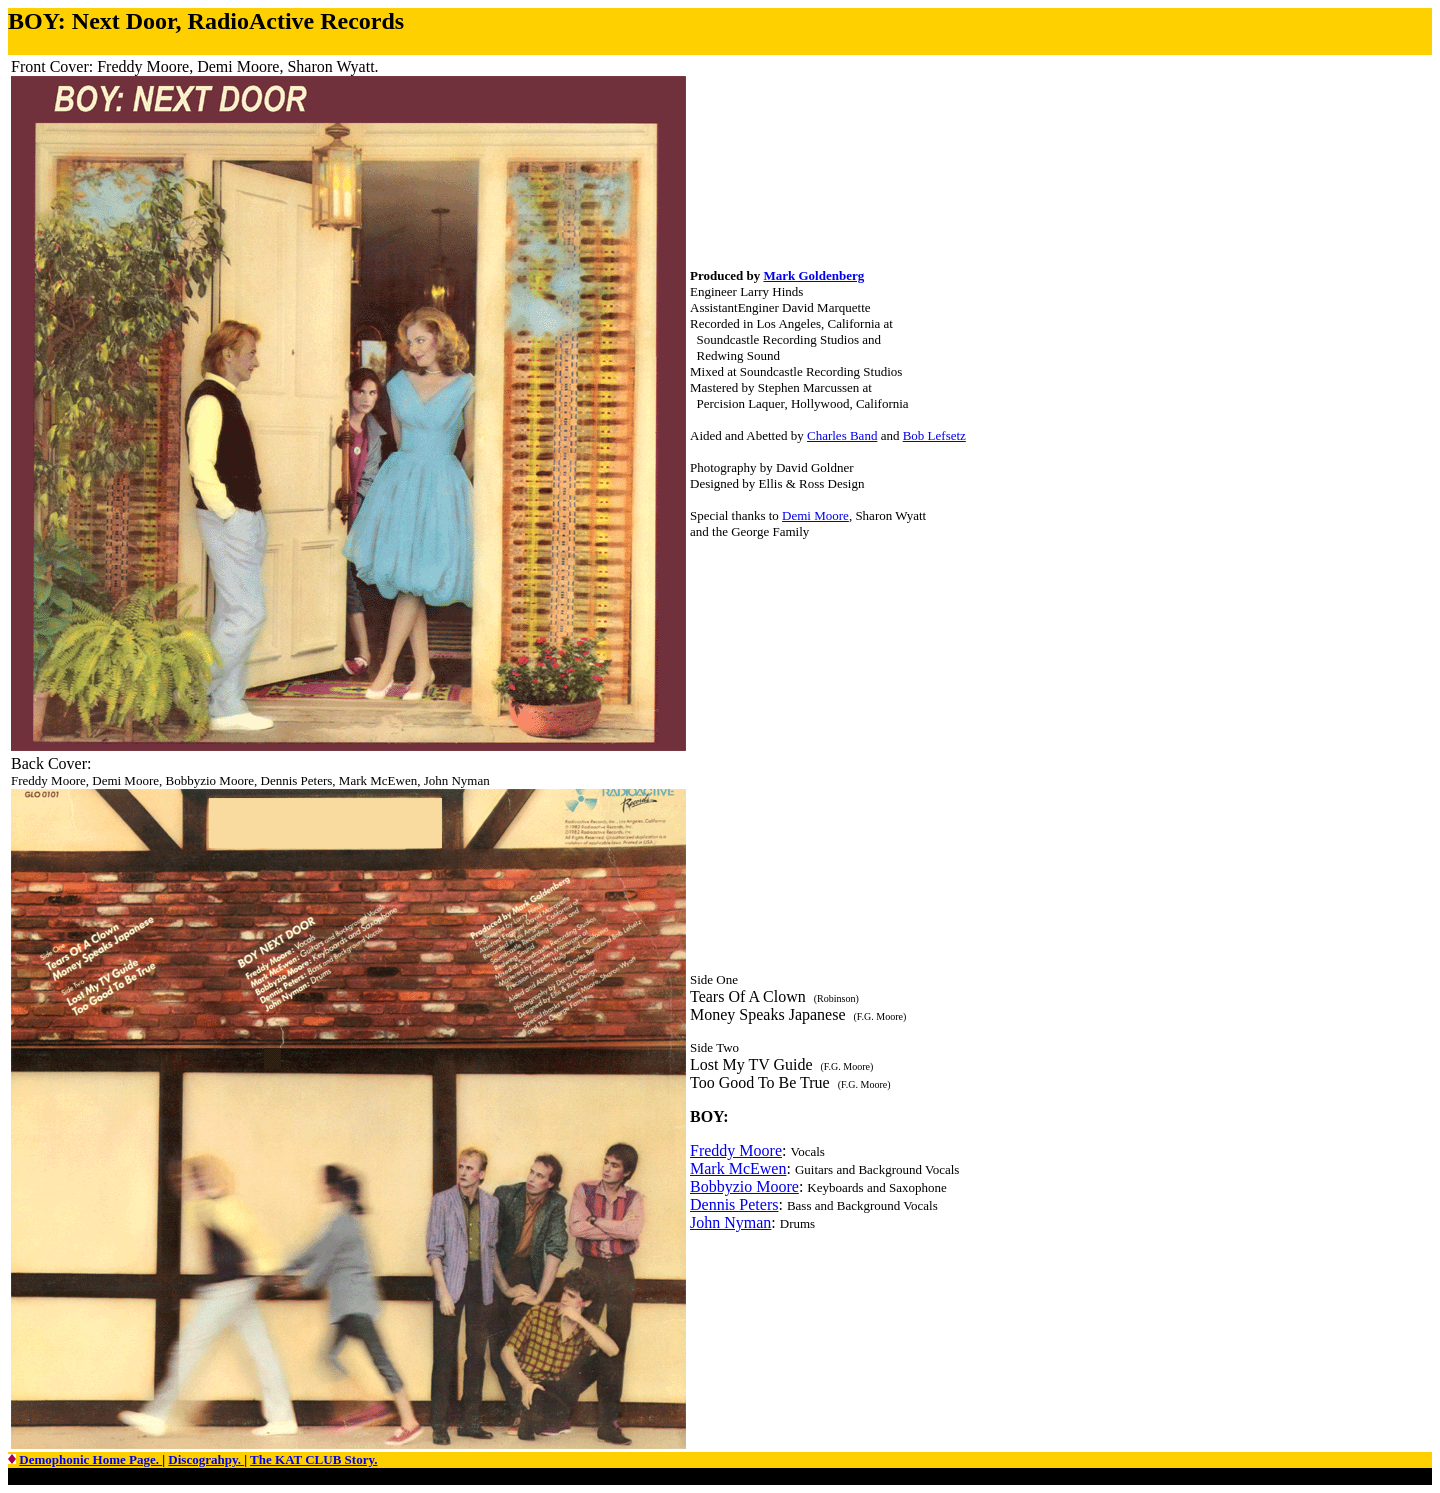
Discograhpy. (206, 1459)
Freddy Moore (736, 1150)
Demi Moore (815, 515)
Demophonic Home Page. (90, 1459)
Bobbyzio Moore (744, 1186)
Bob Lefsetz (934, 435)
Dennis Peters (734, 1204)
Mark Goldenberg (813, 275)
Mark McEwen (738, 1168)
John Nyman (730, 1222)
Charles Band (842, 435)
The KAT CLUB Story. (313, 1459)
